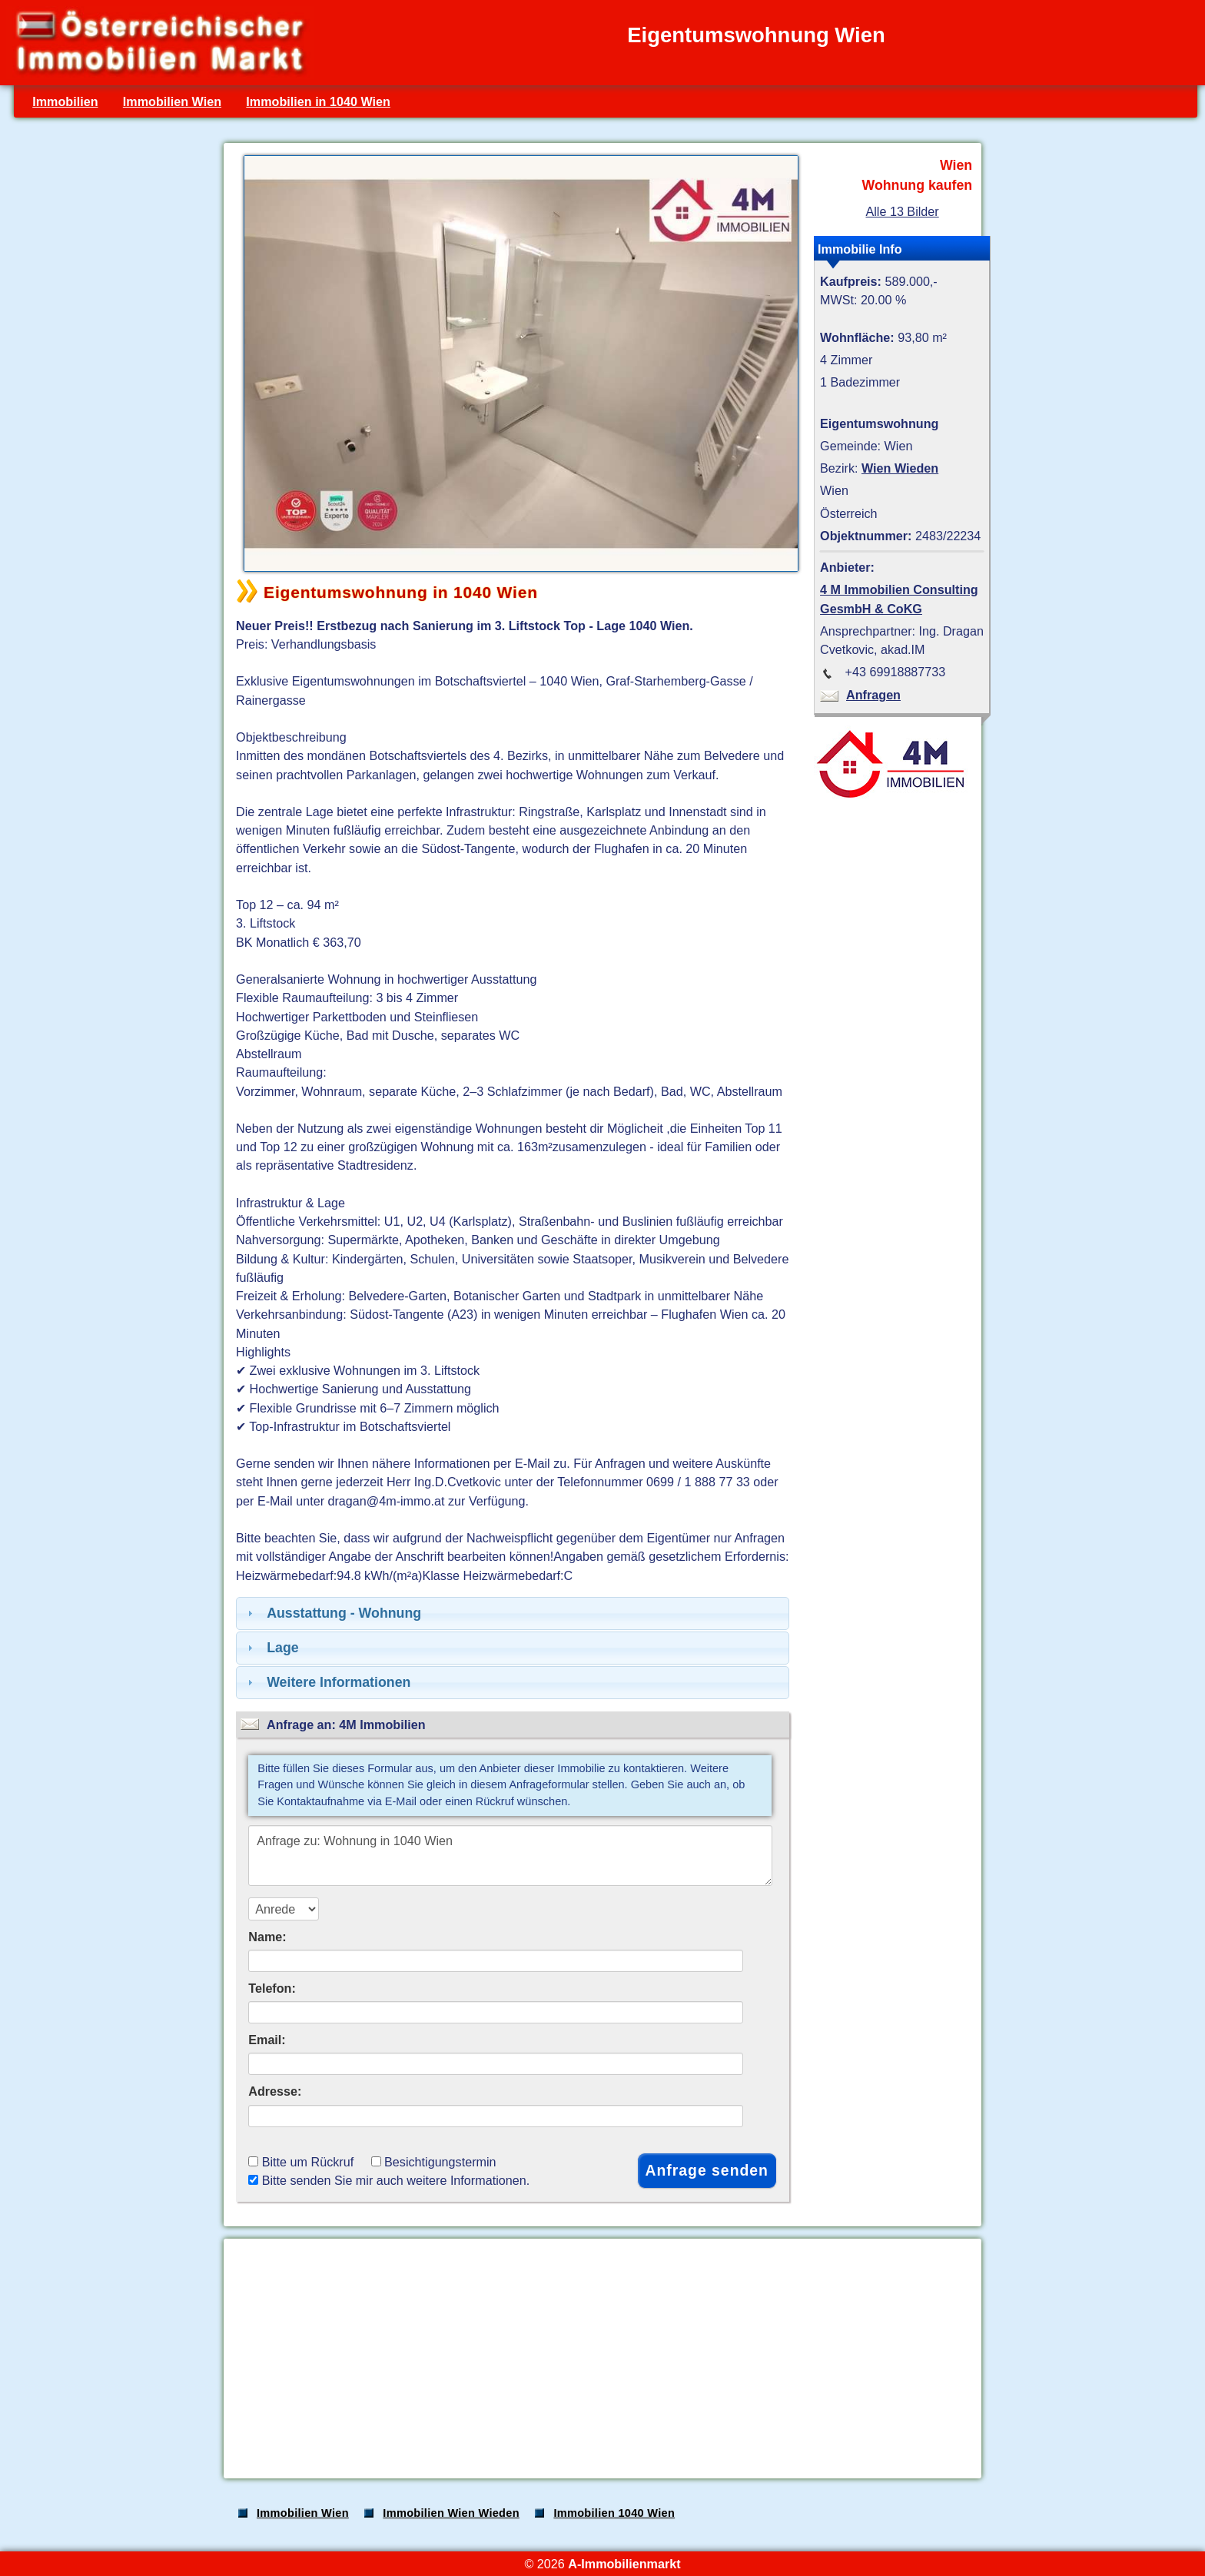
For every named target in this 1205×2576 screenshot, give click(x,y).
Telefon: (272, 1988)
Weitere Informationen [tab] (327, 1682)
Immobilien (65, 101)
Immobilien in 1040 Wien (318, 101)
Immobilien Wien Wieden (451, 2513)
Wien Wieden (899, 468)
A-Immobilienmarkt (624, 2564)
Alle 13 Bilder (901, 211)
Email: (267, 2040)
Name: (267, 1937)
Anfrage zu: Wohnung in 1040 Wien (510, 1855)
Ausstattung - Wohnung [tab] (332, 1613)
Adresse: (274, 2091)
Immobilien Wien (172, 101)
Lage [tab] (271, 1647)
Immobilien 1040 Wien (614, 2513)
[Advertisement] (601, 2358)
